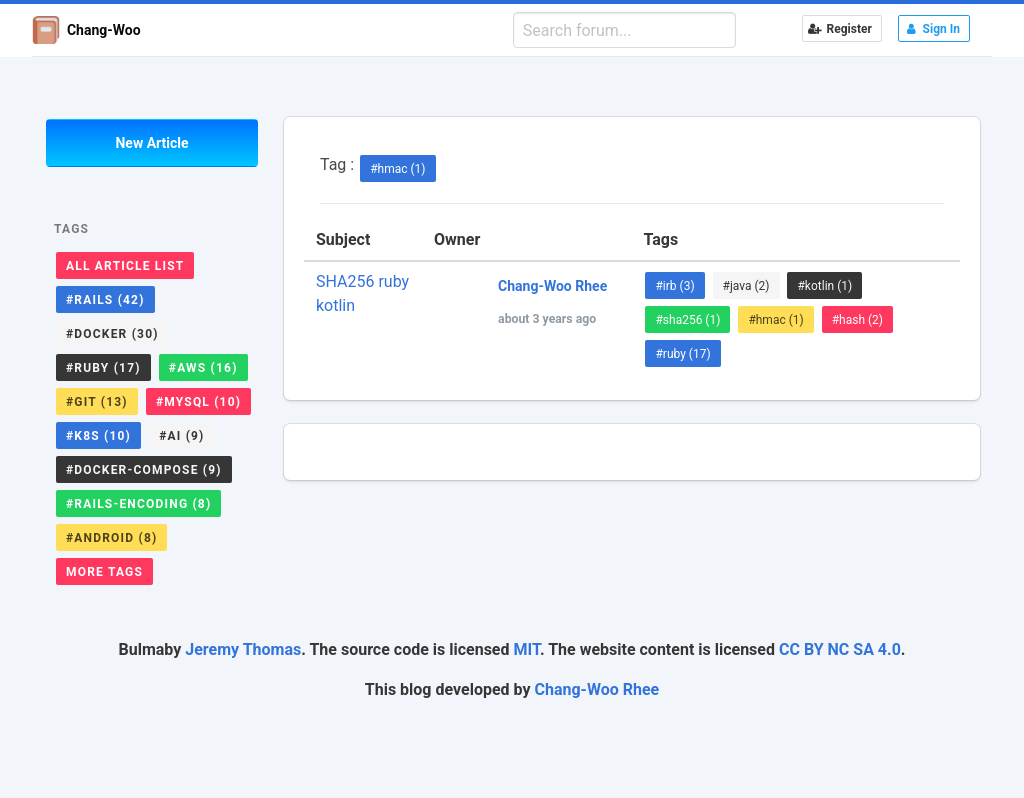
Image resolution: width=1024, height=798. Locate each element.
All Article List (125, 266)
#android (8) (111, 538)
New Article (151, 143)
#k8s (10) (98, 436)
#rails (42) (105, 300)
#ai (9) (181, 436)
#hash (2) (857, 320)
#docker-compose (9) (144, 470)
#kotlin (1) (824, 286)
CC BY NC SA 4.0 (840, 649)
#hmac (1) (397, 169)
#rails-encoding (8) (138, 504)
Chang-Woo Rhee (597, 689)
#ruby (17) (103, 368)
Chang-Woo (86, 30)
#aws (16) (203, 368)
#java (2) (746, 286)
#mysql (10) (198, 402)
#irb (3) (674, 286)
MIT (526, 649)
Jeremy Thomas (243, 649)
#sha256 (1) (687, 320)
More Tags (104, 572)
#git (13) (97, 402)
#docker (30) (112, 334)
